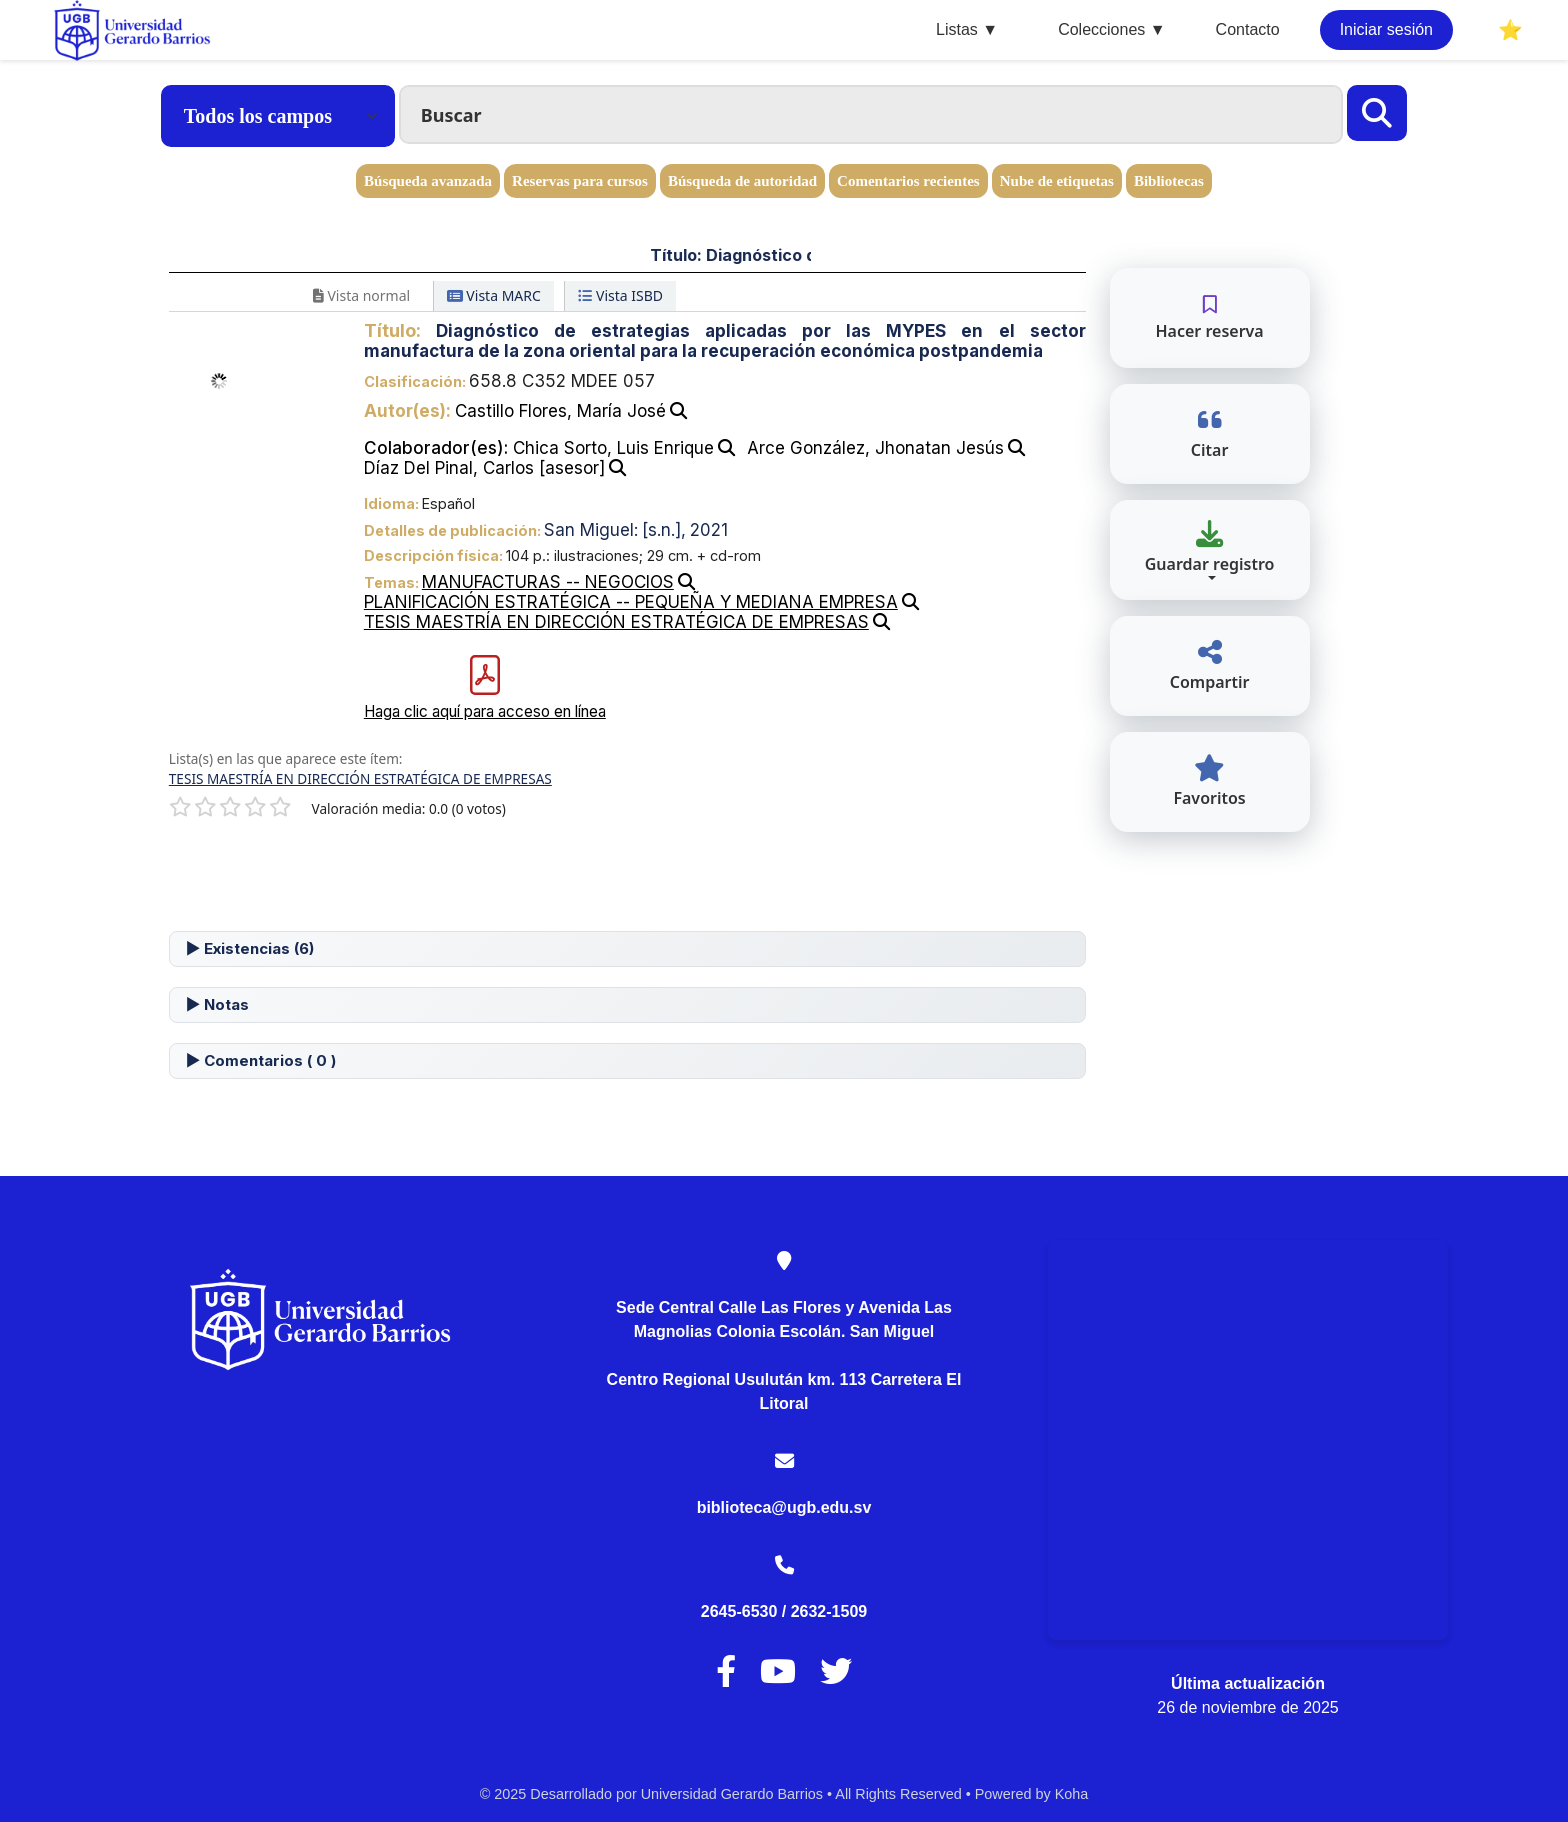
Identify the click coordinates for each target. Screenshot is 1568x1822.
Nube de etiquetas (1057, 181)
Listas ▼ (967, 29)
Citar (1210, 433)
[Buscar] (1377, 113)
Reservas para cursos (580, 181)
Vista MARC (494, 295)
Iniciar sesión (1386, 29)
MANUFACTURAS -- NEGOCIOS (548, 582)
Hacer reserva (1209, 318)
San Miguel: (591, 530)
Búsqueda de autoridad (742, 181)
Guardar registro (1210, 547)
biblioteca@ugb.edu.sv (784, 1507)
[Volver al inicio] (1508, 1760)
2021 (709, 530)
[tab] (627, 949)
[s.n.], (664, 530)
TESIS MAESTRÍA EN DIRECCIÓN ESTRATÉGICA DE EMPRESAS (616, 622)
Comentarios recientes (908, 181)
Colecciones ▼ (1111, 29)
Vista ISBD (620, 295)
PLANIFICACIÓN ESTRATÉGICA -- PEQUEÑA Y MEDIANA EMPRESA (631, 602)
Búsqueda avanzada (428, 181)
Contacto (1248, 29)
